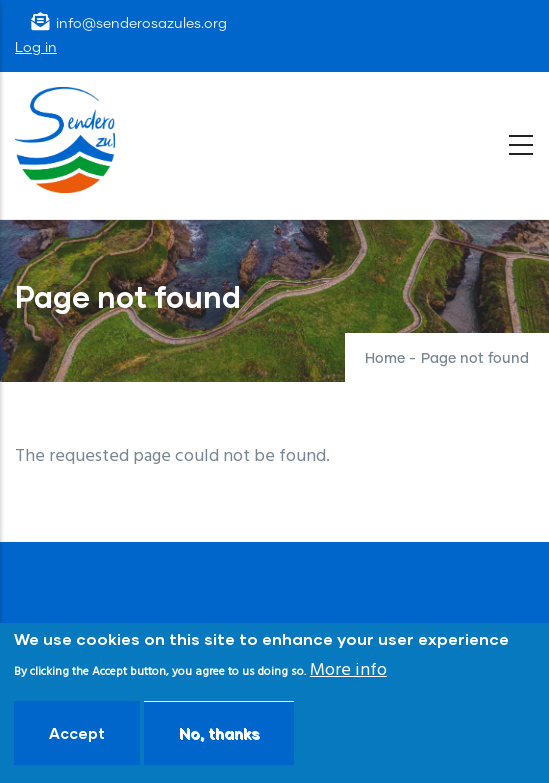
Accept (77, 733)
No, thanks (219, 733)
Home (385, 359)
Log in (36, 48)
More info (348, 670)
